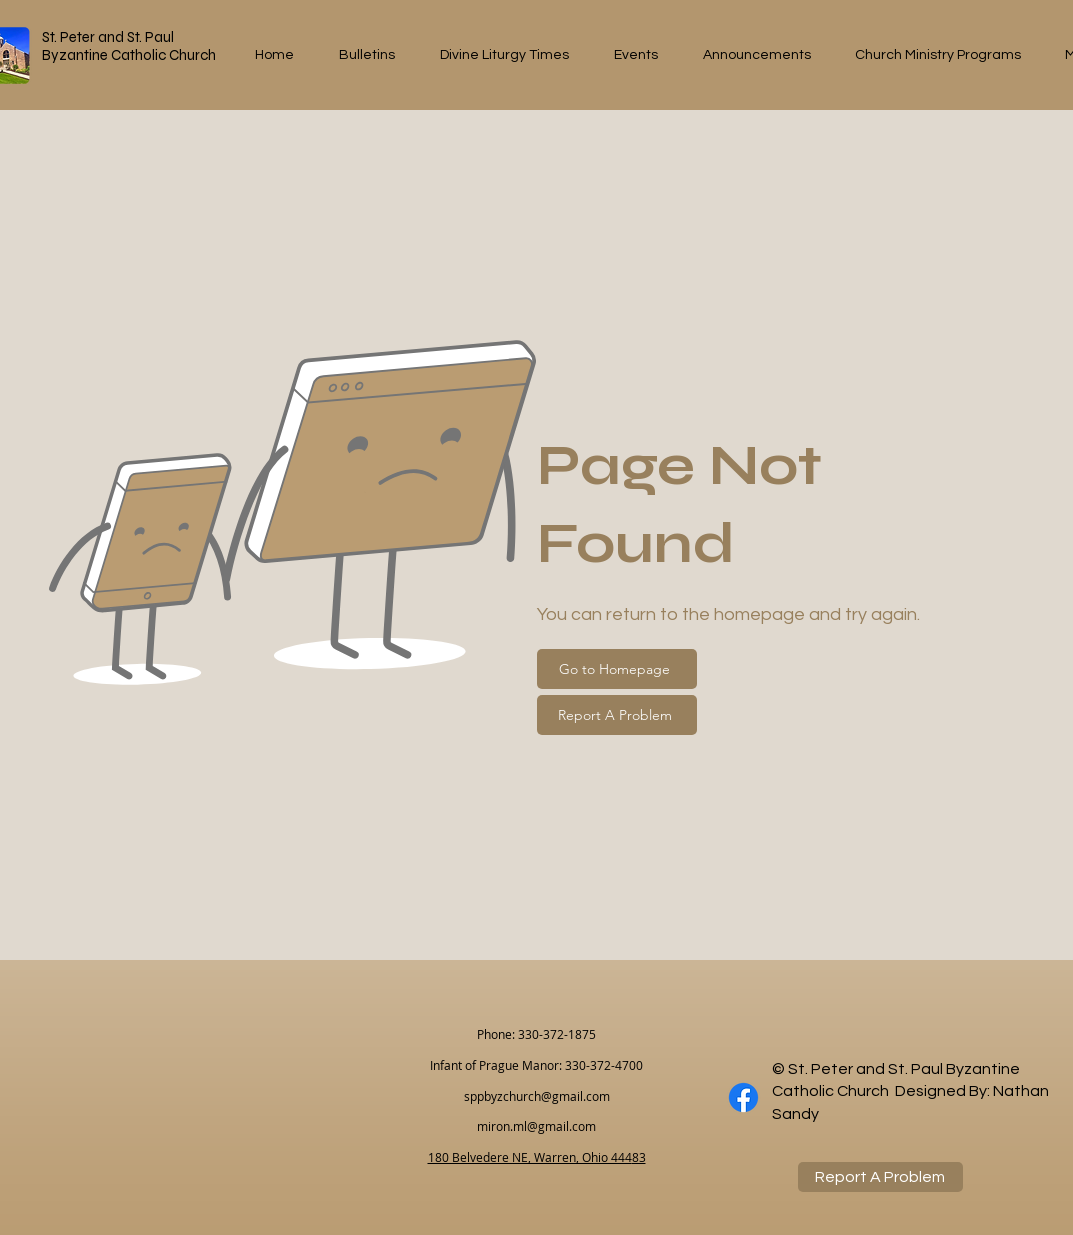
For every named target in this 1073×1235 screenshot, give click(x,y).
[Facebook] (743, 1097)
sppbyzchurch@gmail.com (537, 1096)
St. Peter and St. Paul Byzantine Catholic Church (129, 46)
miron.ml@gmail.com (536, 1126)
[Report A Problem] (617, 715)
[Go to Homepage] (617, 669)
